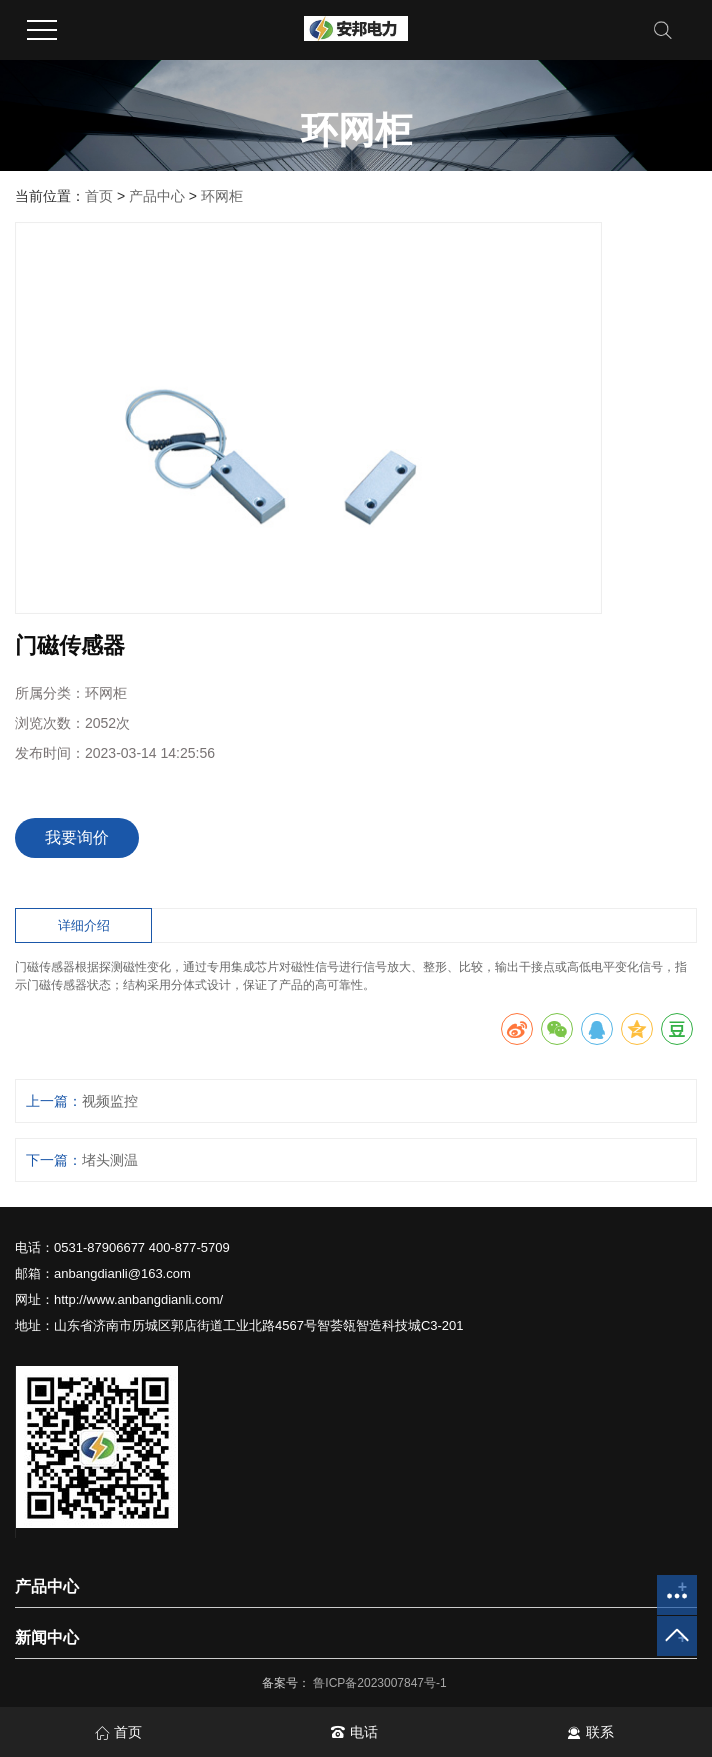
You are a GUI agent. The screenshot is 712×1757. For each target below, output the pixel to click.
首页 (99, 196)
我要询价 (77, 837)
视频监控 (110, 1101)
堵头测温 (110, 1160)
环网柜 (222, 196)
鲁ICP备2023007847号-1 (381, 1683)
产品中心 (157, 196)
